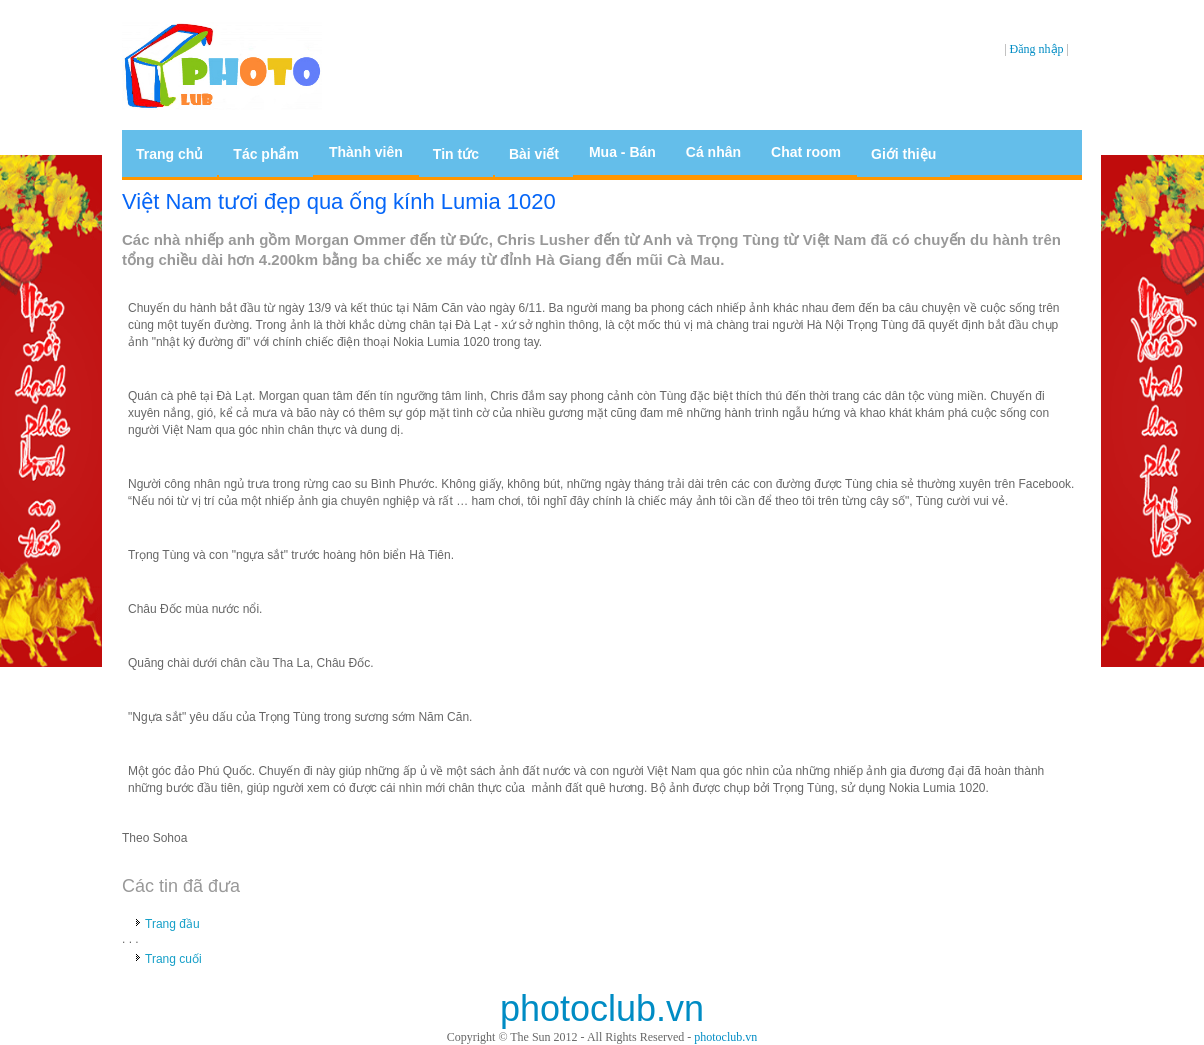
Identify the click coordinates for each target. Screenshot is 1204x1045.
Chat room (806, 152)
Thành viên (366, 152)
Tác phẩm (266, 154)
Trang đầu (172, 924)
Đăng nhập (1037, 49)
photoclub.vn (725, 1037)
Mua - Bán (622, 152)
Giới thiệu (903, 154)
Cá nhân (713, 152)
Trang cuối (173, 959)
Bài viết (534, 154)
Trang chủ (169, 154)
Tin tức (456, 154)
